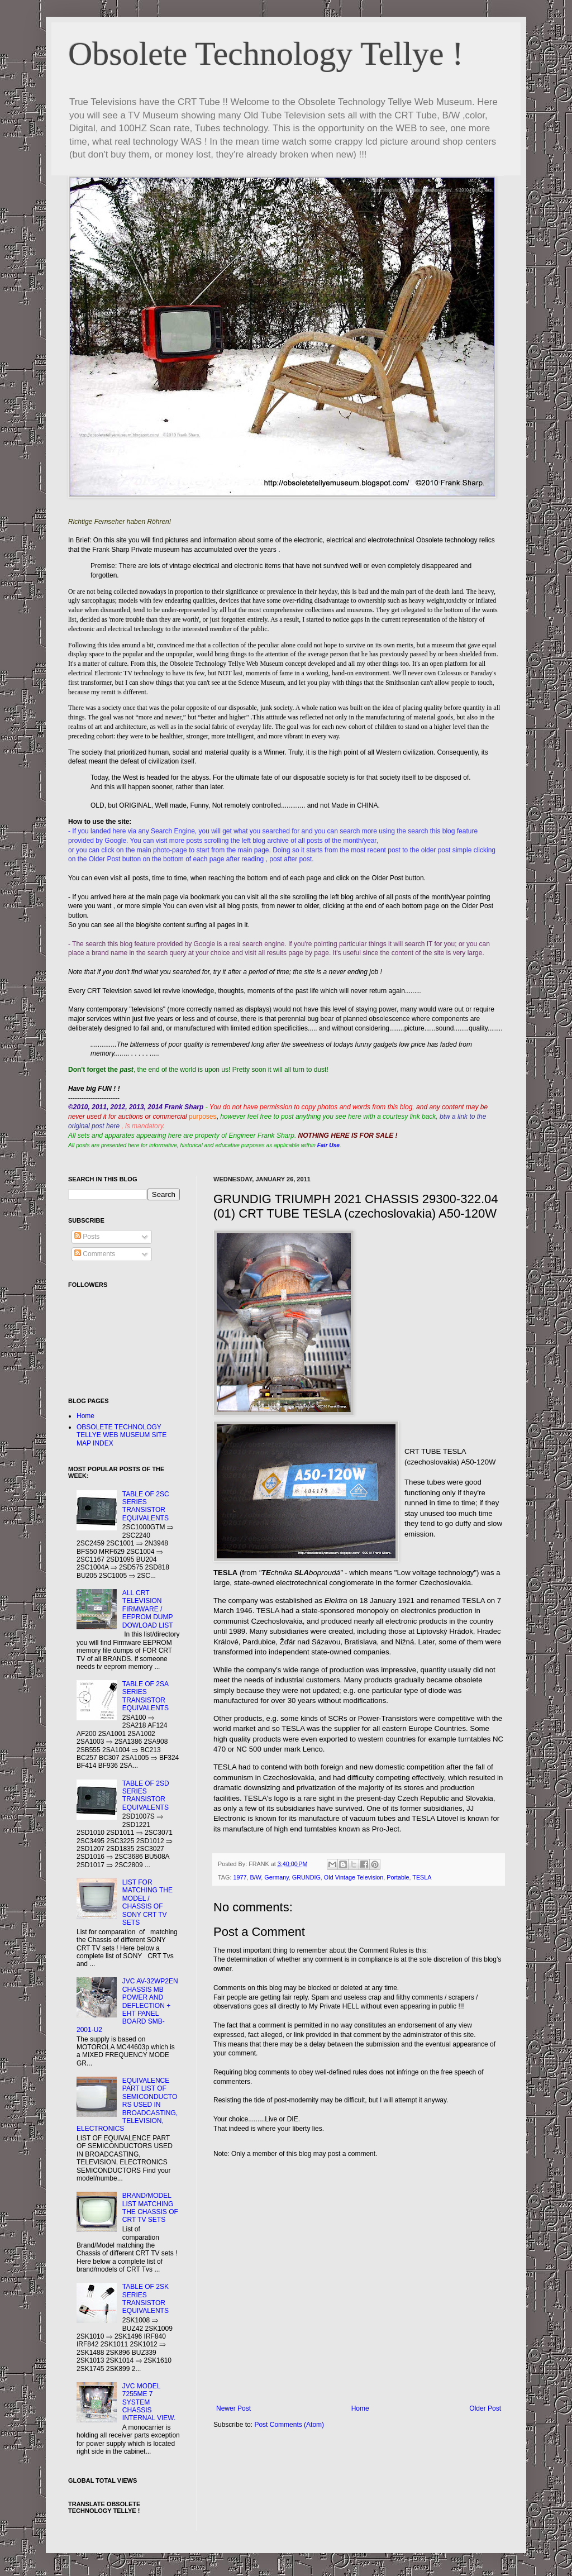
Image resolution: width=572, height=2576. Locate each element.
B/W (255, 1877)
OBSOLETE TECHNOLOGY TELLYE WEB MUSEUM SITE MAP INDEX (121, 1435)
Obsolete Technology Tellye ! (266, 53)
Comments (94, 1254)
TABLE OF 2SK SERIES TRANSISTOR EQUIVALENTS (145, 2299)
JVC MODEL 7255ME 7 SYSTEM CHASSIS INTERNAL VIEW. (149, 2402)
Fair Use (328, 1145)
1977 (239, 1877)
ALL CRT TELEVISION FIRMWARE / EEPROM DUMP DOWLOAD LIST (147, 1609)
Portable (398, 1877)
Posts (86, 1237)
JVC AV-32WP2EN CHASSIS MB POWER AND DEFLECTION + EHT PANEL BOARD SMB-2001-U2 (127, 2005)
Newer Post (233, 2408)
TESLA (421, 1877)
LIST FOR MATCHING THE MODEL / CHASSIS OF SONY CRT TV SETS (147, 1902)
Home (360, 2408)
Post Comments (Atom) (289, 2425)
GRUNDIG (306, 1877)
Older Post (485, 2408)
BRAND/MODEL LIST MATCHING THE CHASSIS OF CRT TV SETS (150, 2208)
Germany (276, 1877)
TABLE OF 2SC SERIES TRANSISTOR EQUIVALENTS (145, 1506)
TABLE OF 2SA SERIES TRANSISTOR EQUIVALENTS (145, 1696)
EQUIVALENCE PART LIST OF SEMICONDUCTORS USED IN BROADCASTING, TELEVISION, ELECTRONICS (127, 2105)
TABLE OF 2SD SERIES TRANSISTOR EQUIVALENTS (145, 1795)
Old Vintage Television (353, 1877)
